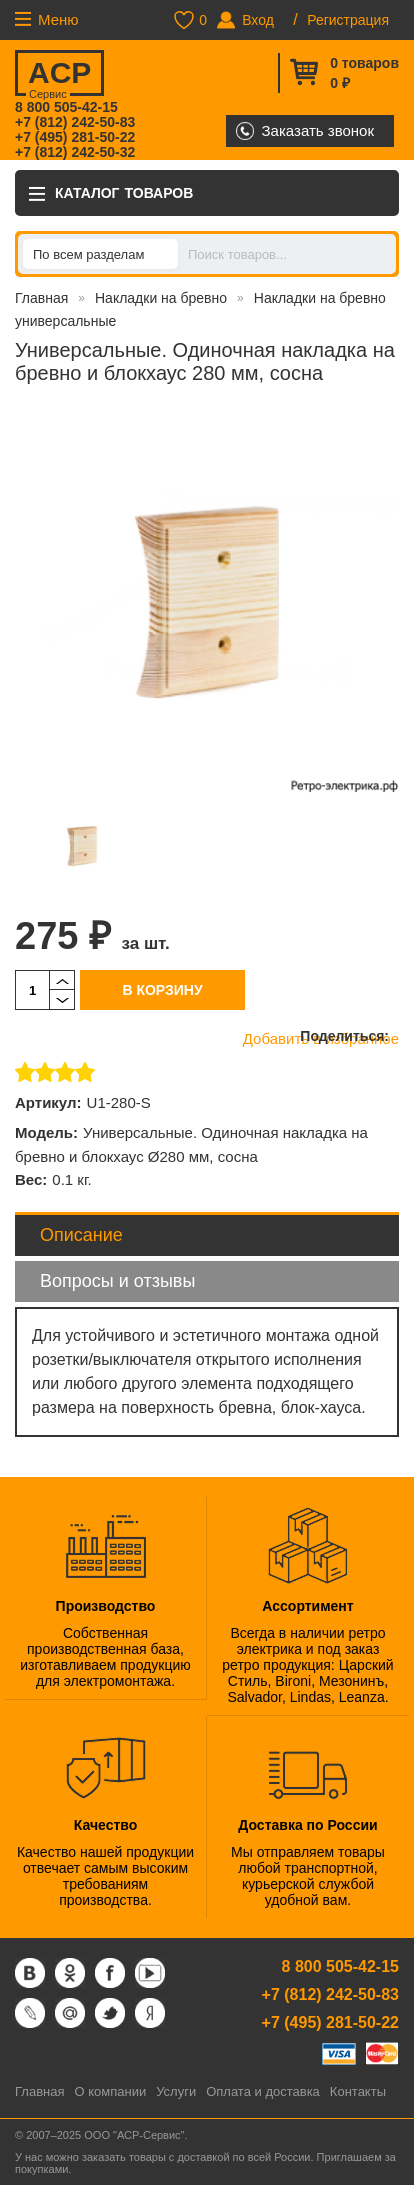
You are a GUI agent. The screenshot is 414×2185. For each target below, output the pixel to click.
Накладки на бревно (161, 298)
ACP (58, 76)
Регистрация (348, 20)
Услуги (176, 2091)
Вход (258, 20)
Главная (41, 298)
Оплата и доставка (263, 2091)
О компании (110, 2091)
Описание (81, 1235)
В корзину (162, 990)
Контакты (358, 2091)
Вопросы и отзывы (117, 1281)
